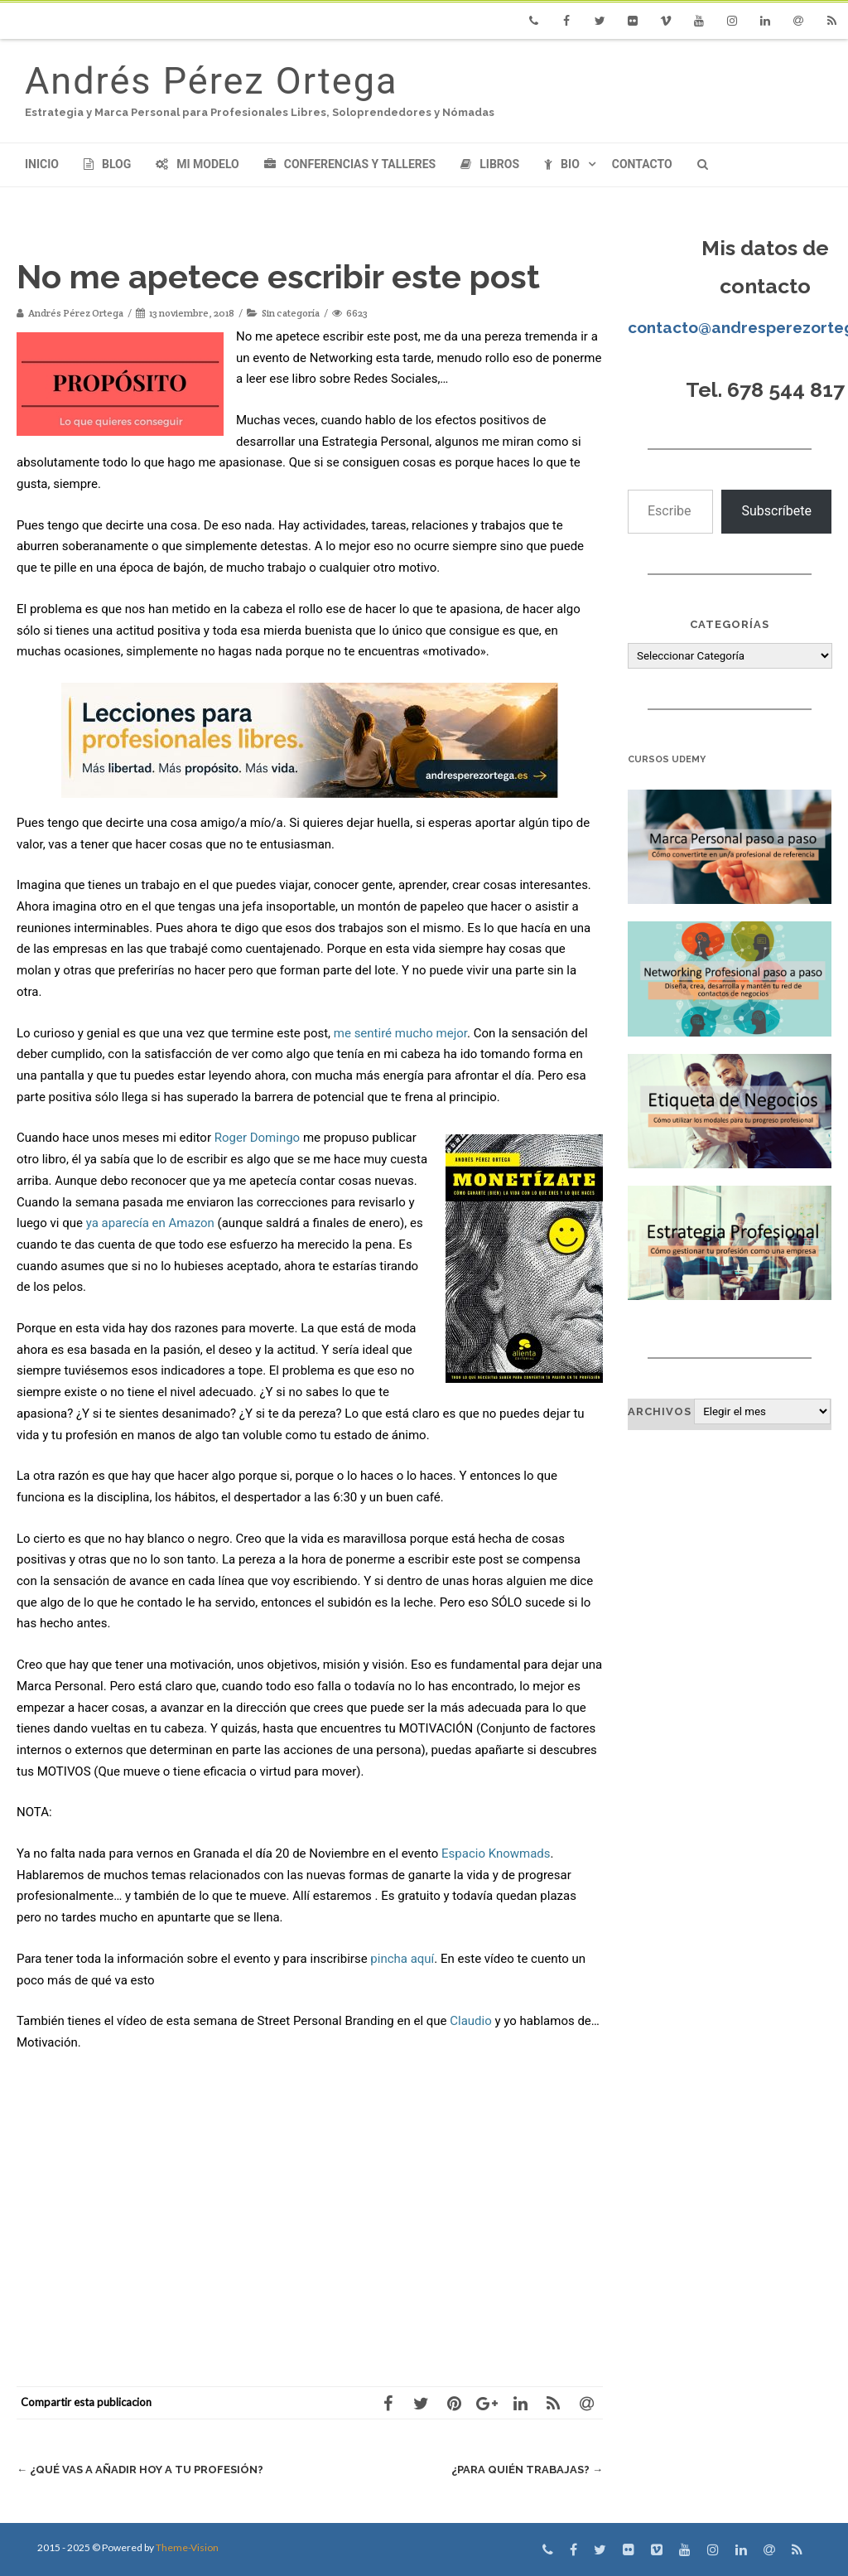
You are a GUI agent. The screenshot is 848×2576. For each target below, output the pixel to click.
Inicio (42, 164)
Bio (562, 164)
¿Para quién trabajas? (527, 2469)
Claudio (471, 2020)
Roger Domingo (257, 1137)
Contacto (642, 164)
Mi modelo (197, 164)
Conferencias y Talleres (350, 164)
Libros (489, 164)
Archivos (659, 1411)
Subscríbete (776, 511)
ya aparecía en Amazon (150, 1223)
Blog (107, 164)
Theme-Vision (187, 2547)
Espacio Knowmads (496, 1853)
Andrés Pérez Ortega (211, 81)
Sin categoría (291, 313)
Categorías (729, 624)
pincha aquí (402, 1958)
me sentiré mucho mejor (400, 1033)
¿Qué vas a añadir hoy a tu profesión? (140, 2469)
